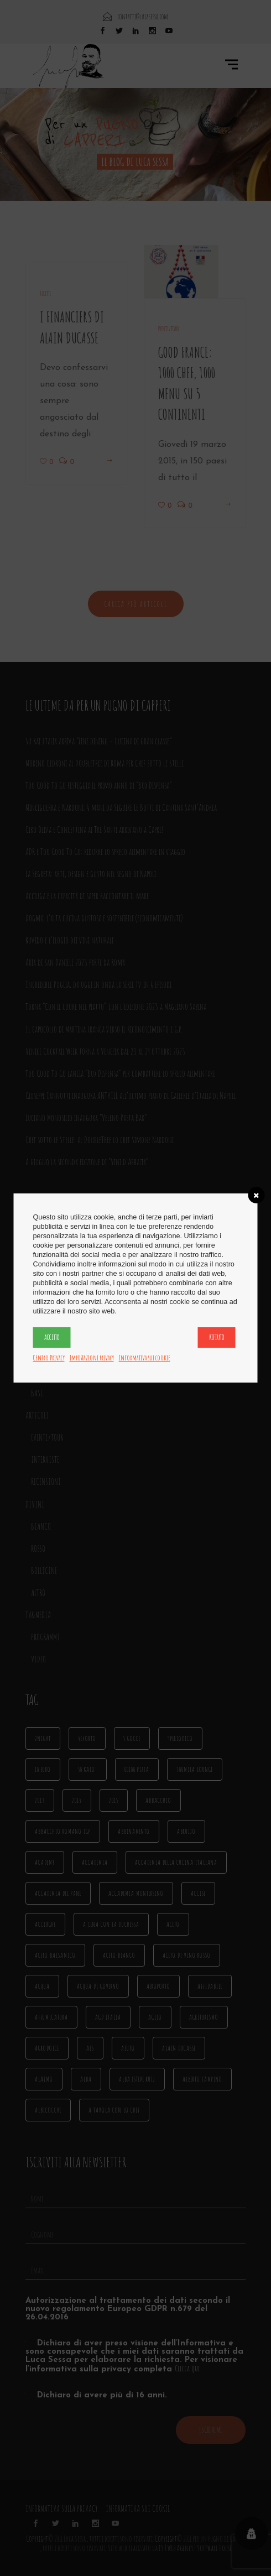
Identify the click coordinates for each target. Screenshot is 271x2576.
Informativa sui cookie (144, 1357)
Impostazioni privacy (92, 1357)
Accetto (52, 1337)
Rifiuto (217, 1337)
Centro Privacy (49, 1357)
